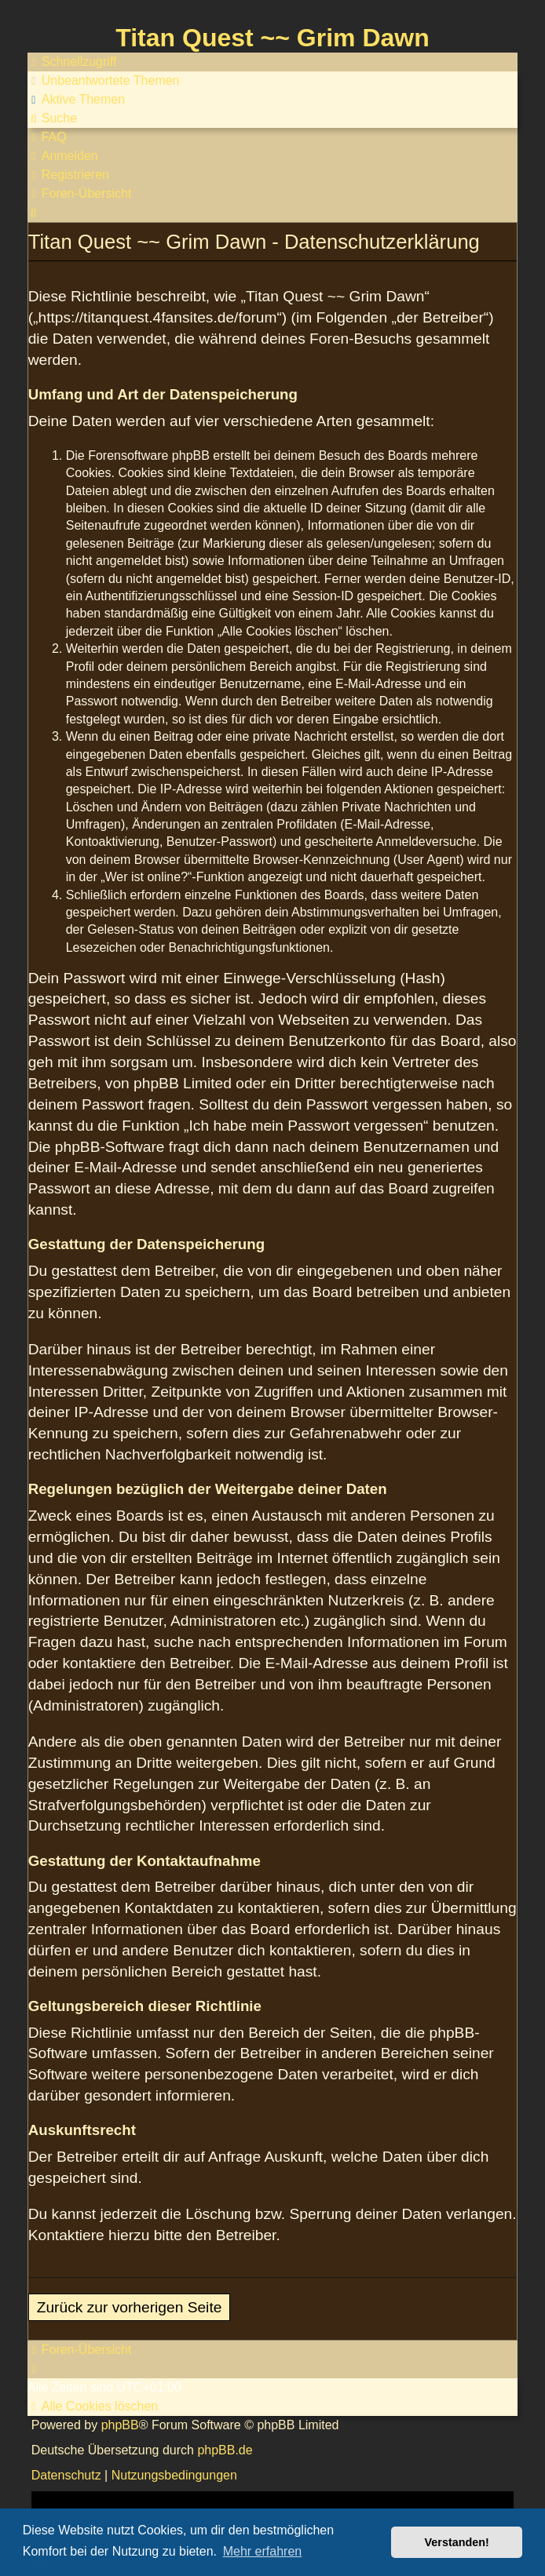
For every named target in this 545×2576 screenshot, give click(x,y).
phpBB (120, 2425)
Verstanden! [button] (457, 2542)
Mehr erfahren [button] (262, 2551)
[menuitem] (103, 80)
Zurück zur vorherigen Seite (129, 2307)
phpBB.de (224, 2450)
